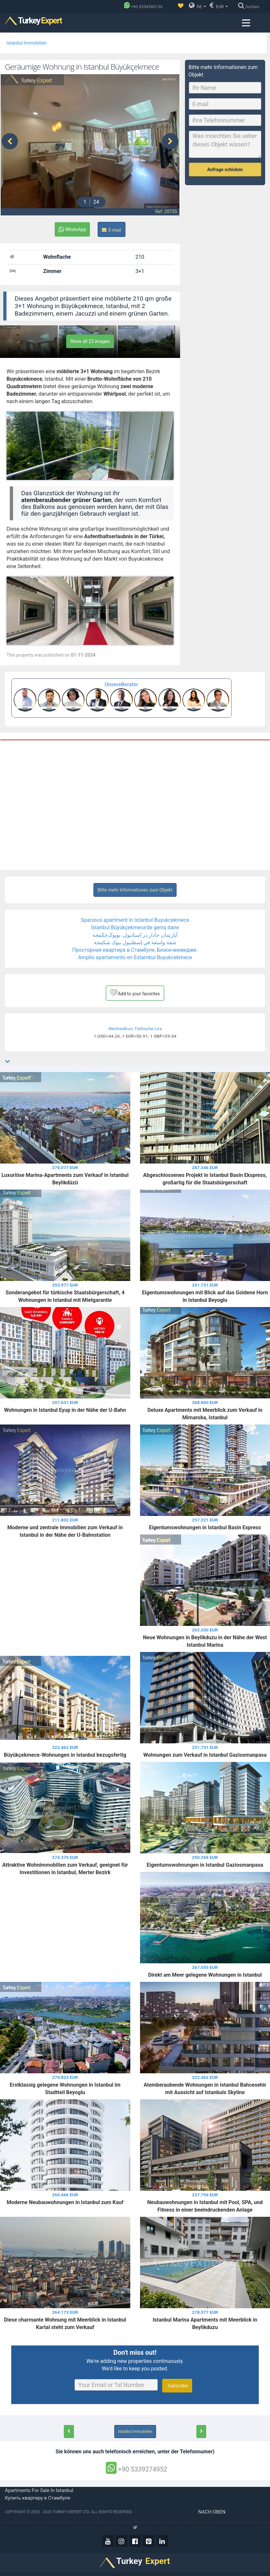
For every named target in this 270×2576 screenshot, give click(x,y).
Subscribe (177, 2384)
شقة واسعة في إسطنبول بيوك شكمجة (135, 941)
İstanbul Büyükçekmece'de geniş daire (135, 926)
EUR (219, 5)
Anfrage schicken (225, 169)
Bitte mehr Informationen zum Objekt (135, 888)
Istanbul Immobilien (27, 43)
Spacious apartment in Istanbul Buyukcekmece (135, 918)
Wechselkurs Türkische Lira (135, 1026)
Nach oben (212, 2510)
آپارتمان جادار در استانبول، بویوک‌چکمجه (135, 933)
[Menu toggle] (246, 23)
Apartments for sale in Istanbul (39, 2489)
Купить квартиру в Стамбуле (37, 2496)
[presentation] (10, 140)
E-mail (111, 228)
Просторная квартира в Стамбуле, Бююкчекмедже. (135, 948)
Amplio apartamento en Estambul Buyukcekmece (135, 956)
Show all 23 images (90, 339)
